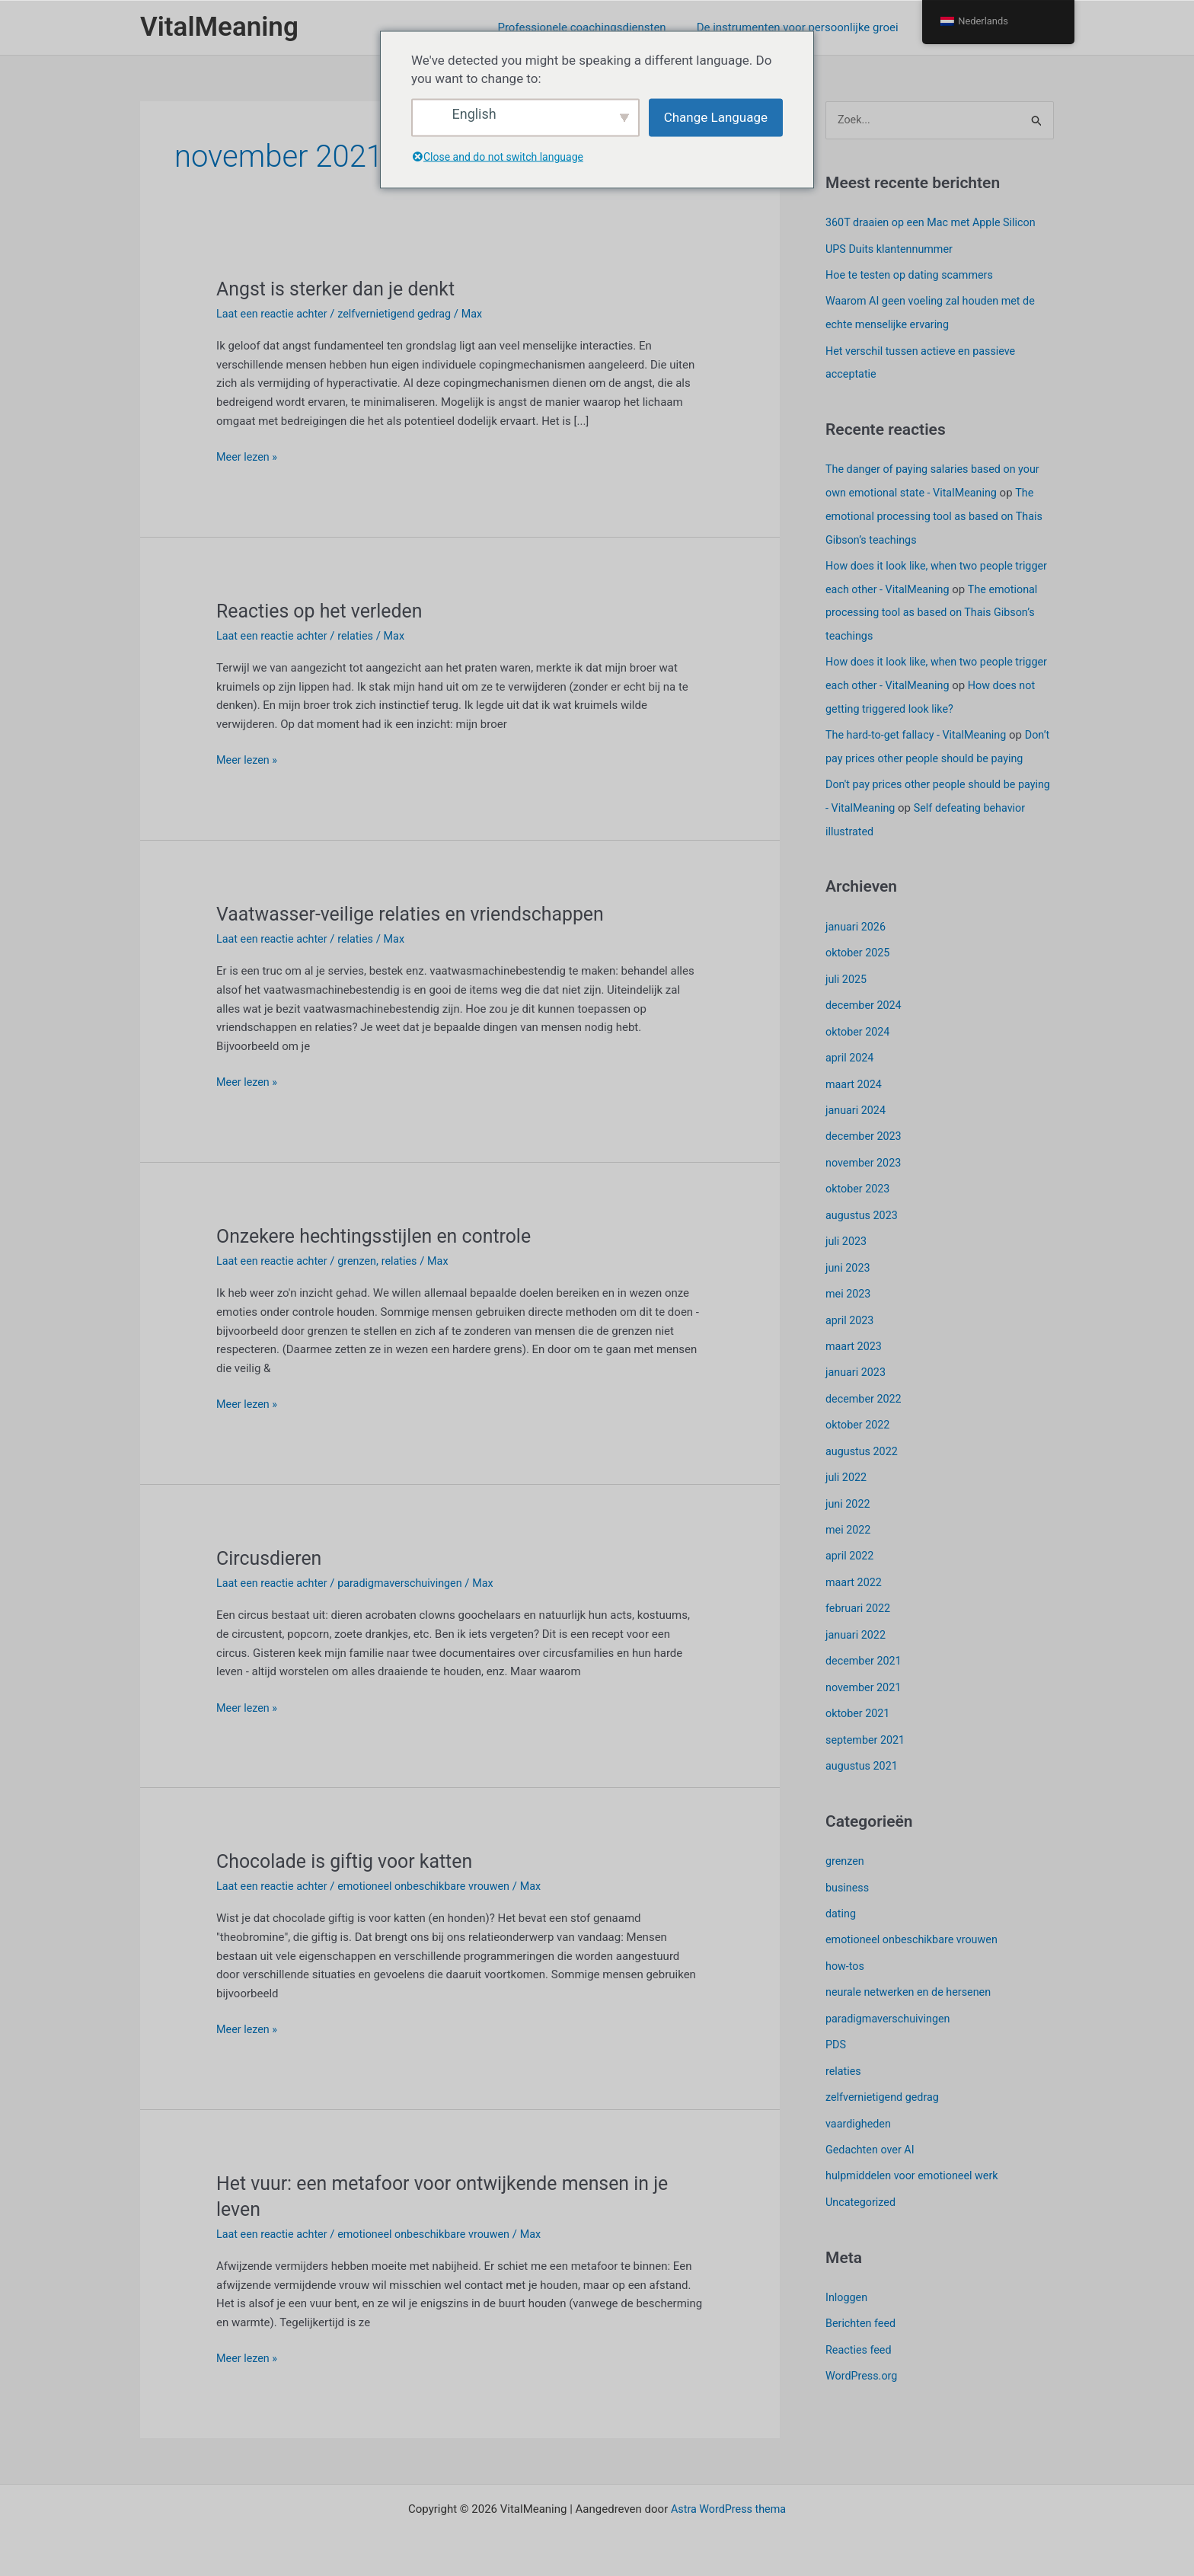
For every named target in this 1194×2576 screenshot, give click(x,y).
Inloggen (847, 2284)
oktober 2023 (858, 1195)
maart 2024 (854, 1093)
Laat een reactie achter (274, 314)
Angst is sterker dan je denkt (341, 288)
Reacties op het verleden (324, 610)
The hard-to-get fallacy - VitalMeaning (919, 726)
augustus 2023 (863, 1221)
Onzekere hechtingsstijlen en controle (380, 1235)
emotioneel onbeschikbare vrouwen (432, 1886)
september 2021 (866, 1735)
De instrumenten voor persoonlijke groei (809, 27)
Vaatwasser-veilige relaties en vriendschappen (418, 913)
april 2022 (850, 1555)
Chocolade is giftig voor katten (350, 1861)
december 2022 (865, 1401)
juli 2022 (847, 1478)
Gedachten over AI (871, 2138)
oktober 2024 (858, 1041)
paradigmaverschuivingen (408, 1583)
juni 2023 (848, 1272)
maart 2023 (854, 1349)
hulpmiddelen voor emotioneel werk (915, 2164)
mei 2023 (849, 1298)
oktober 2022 (858, 1427)
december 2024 (865, 1016)
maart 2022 (854, 1581)
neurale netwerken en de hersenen (911, 1984)
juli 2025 (847, 990)
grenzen (363, 1261)
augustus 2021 (863, 1760)
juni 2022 (848, 1504)
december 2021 (865, 1658)
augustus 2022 (863, 1452)
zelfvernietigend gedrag (402, 314)
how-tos (845, 1958)
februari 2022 (859, 1607)
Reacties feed (860, 2336)
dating (841, 1907)
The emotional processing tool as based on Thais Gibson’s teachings (938, 512)
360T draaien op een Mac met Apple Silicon (935, 223)
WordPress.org (863, 2361)
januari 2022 (857, 1632)
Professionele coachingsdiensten (600, 27)
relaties (361, 636)
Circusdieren (271, 1558)
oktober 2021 (858, 1709)
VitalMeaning (219, 27)
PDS (836, 2035)
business (848, 1881)
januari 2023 (857, 1375)
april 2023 (850, 1324)
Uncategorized (862, 2190)
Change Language (716, 117)
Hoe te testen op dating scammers (913, 275)
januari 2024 (857, 1118)
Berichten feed (862, 2310)
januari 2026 (857, 938)
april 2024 (850, 1067)
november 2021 (865, 1683)
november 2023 (865, 1169)
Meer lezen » (248, 457)
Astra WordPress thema (728, 2509)
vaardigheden (859, 2112)
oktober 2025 (858, 964)
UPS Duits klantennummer (892, 249)
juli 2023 (847, 1246)
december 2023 (865, 1144)
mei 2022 (849, 1530)
